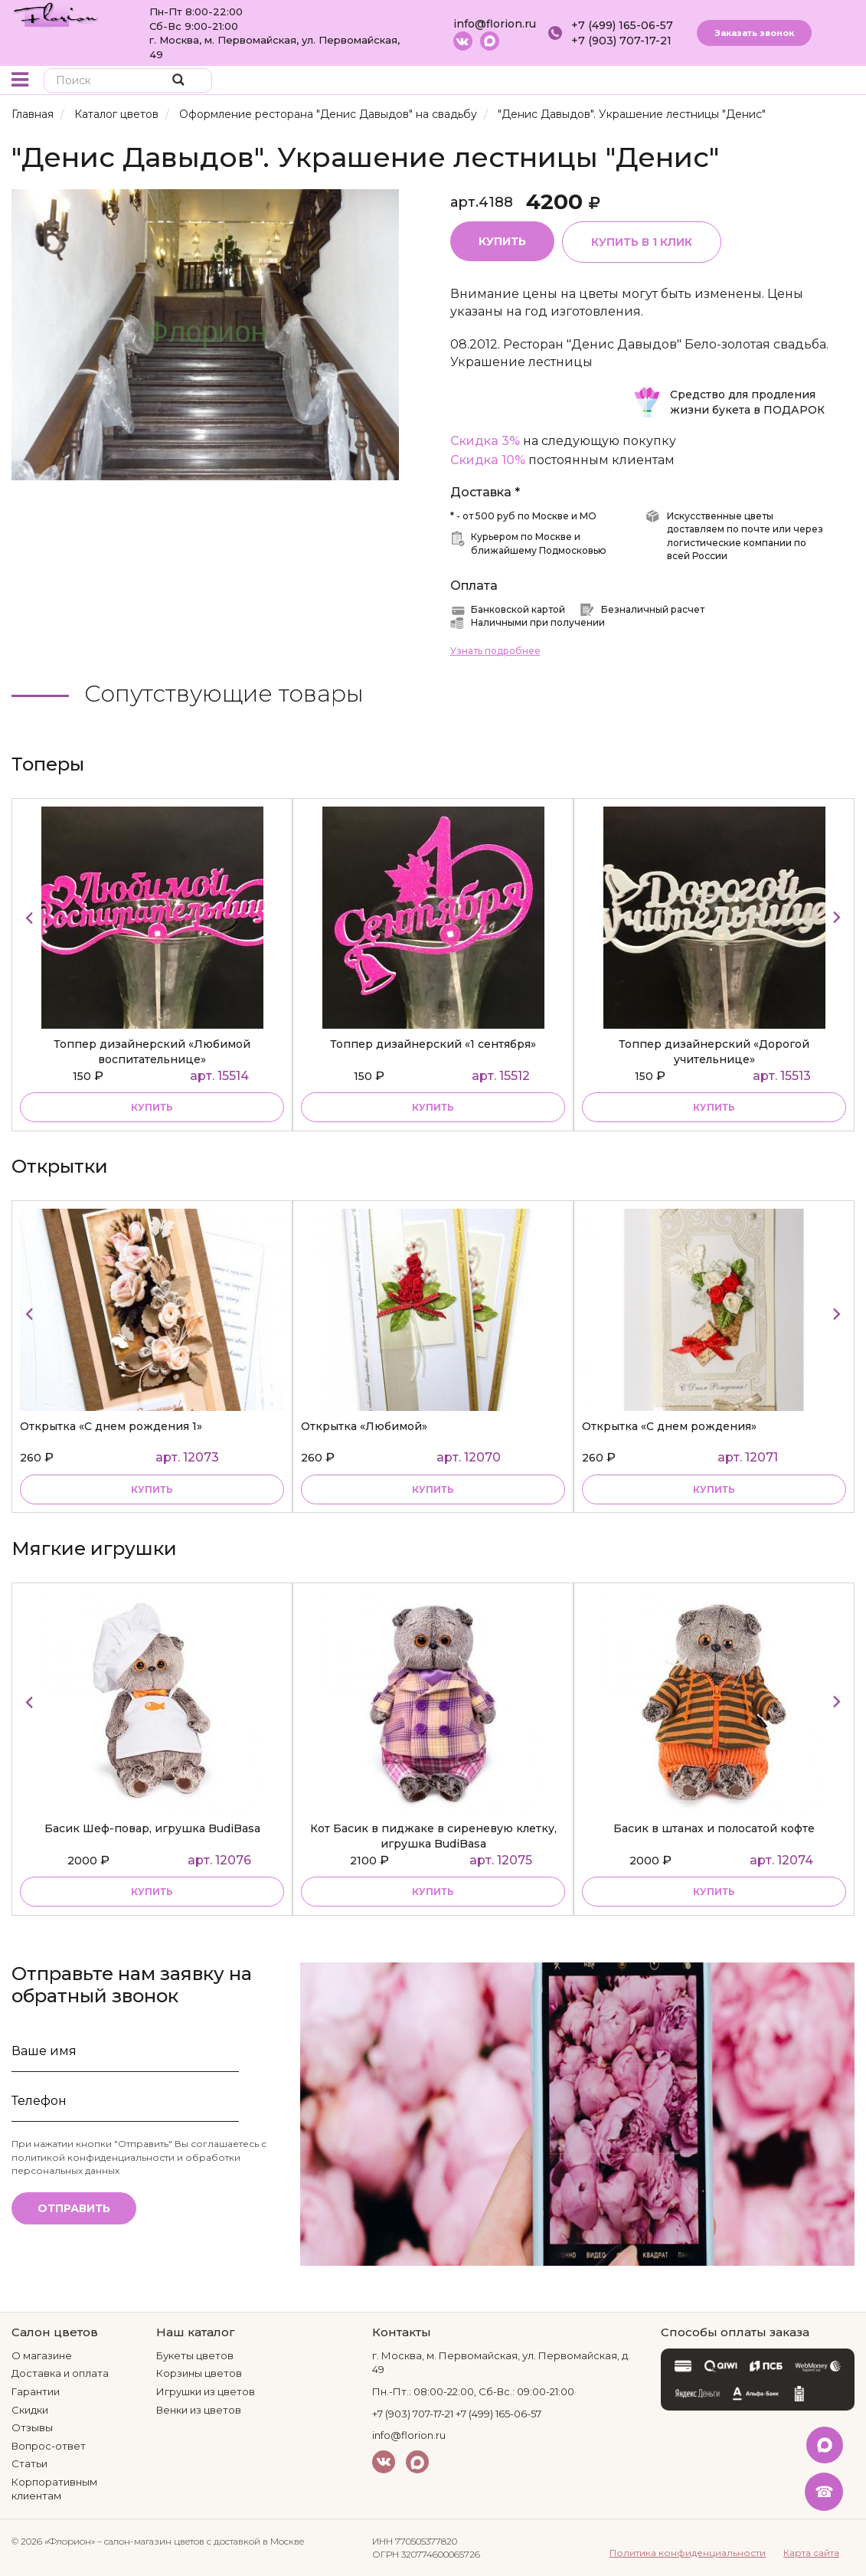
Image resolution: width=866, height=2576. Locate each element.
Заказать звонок (754, 33)
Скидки (29, 2410)
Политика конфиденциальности (687, 2552)
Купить (502, 241)
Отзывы (32, 2427)
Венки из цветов (198, 2410)
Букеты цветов (195, 2355)
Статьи (29, 2463)
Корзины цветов (199, 2373)
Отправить (74, 2208)
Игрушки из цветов (205, 2391)
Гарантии (35, 2391)
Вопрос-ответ (48, 2446)
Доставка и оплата (60, 2373)
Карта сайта (811, 2552)
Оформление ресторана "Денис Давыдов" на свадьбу (328, 114)
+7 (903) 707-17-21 (621, 40)
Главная (32, 114)
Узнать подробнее (495, 650)
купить (152, 1107)
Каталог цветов (116, 114)
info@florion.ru (494, 24)
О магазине (41, 2355)
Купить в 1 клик (641, 242)
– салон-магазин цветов (150, 2541)
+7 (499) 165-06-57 (622, 25)
